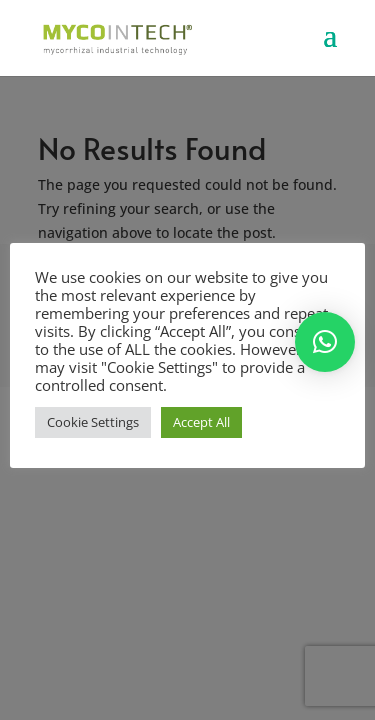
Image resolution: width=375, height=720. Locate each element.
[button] (325, 342)
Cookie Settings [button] (93, 422)
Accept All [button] (201, 422)
